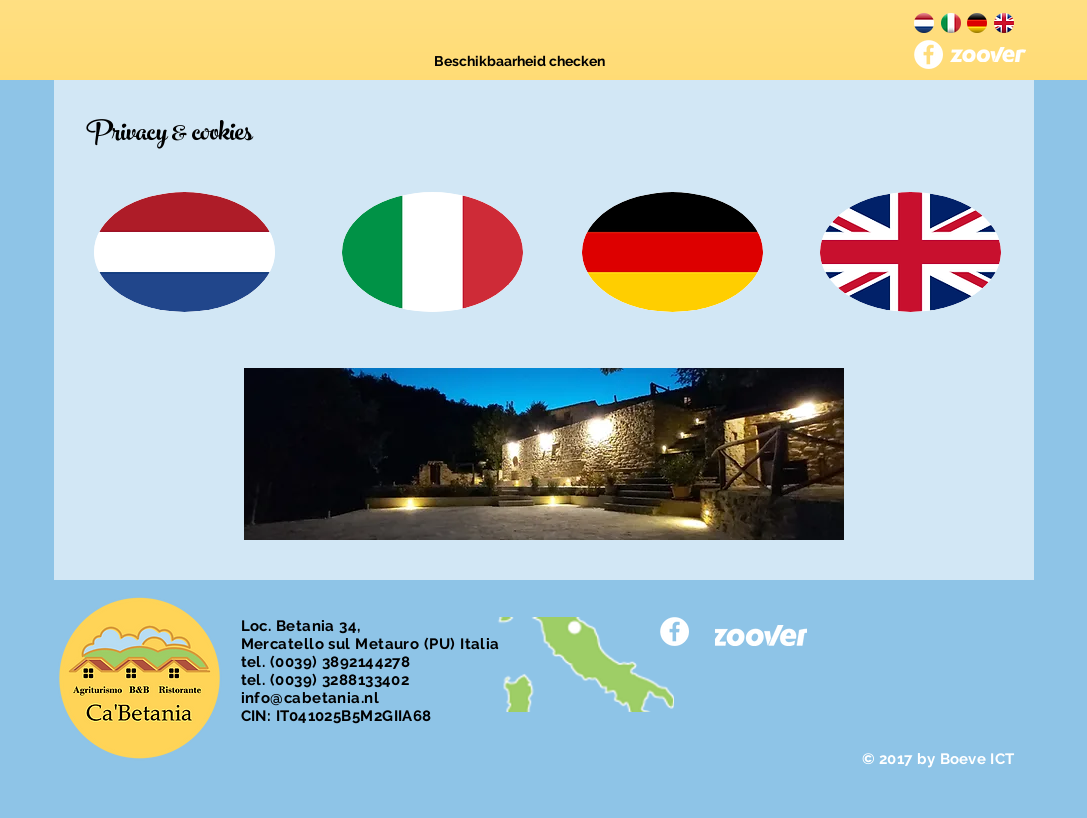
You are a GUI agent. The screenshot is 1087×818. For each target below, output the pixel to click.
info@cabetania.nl (310, 698)
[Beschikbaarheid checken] (519, 62)
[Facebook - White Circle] (928, 54)
